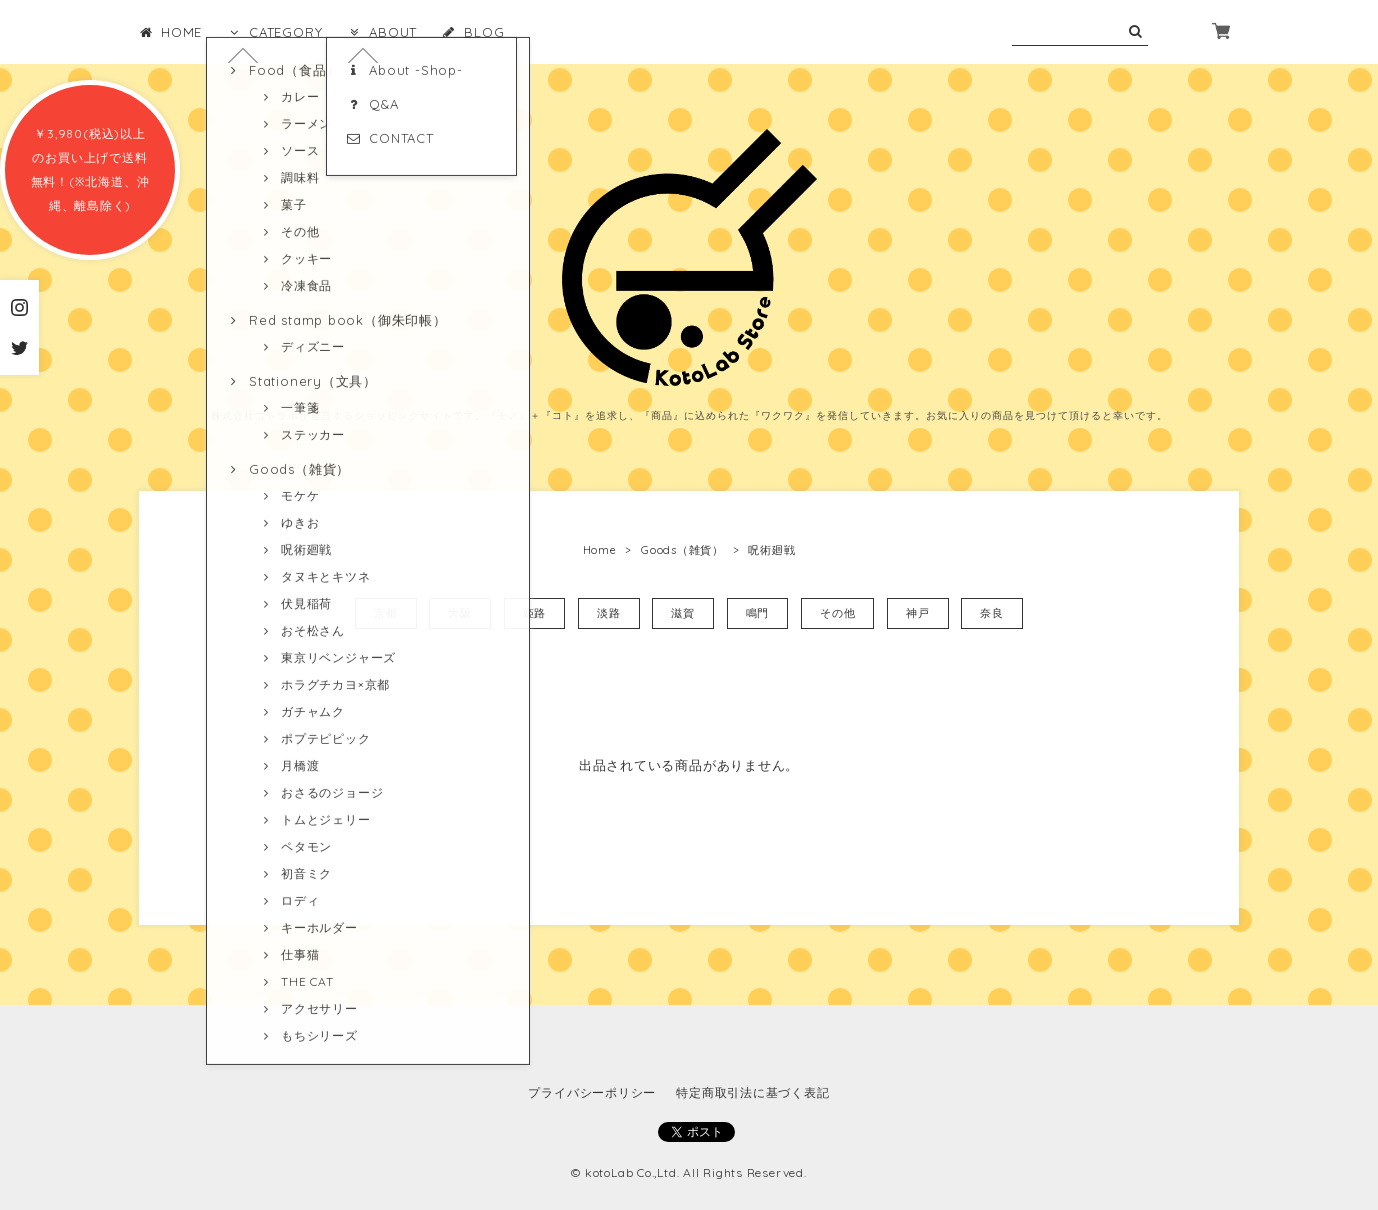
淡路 (609, 613)
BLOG (473, 32)
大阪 (460, 613)
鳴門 (758, 613)
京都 (386, 613)
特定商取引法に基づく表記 (752, 1092)
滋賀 (683, 613)
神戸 (918, 613)
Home (600, 550)
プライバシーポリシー (592, 1092)
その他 (837, 613)
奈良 (992, 613)
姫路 (535, 613)
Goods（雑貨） (682, 550)
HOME (170, 32)
